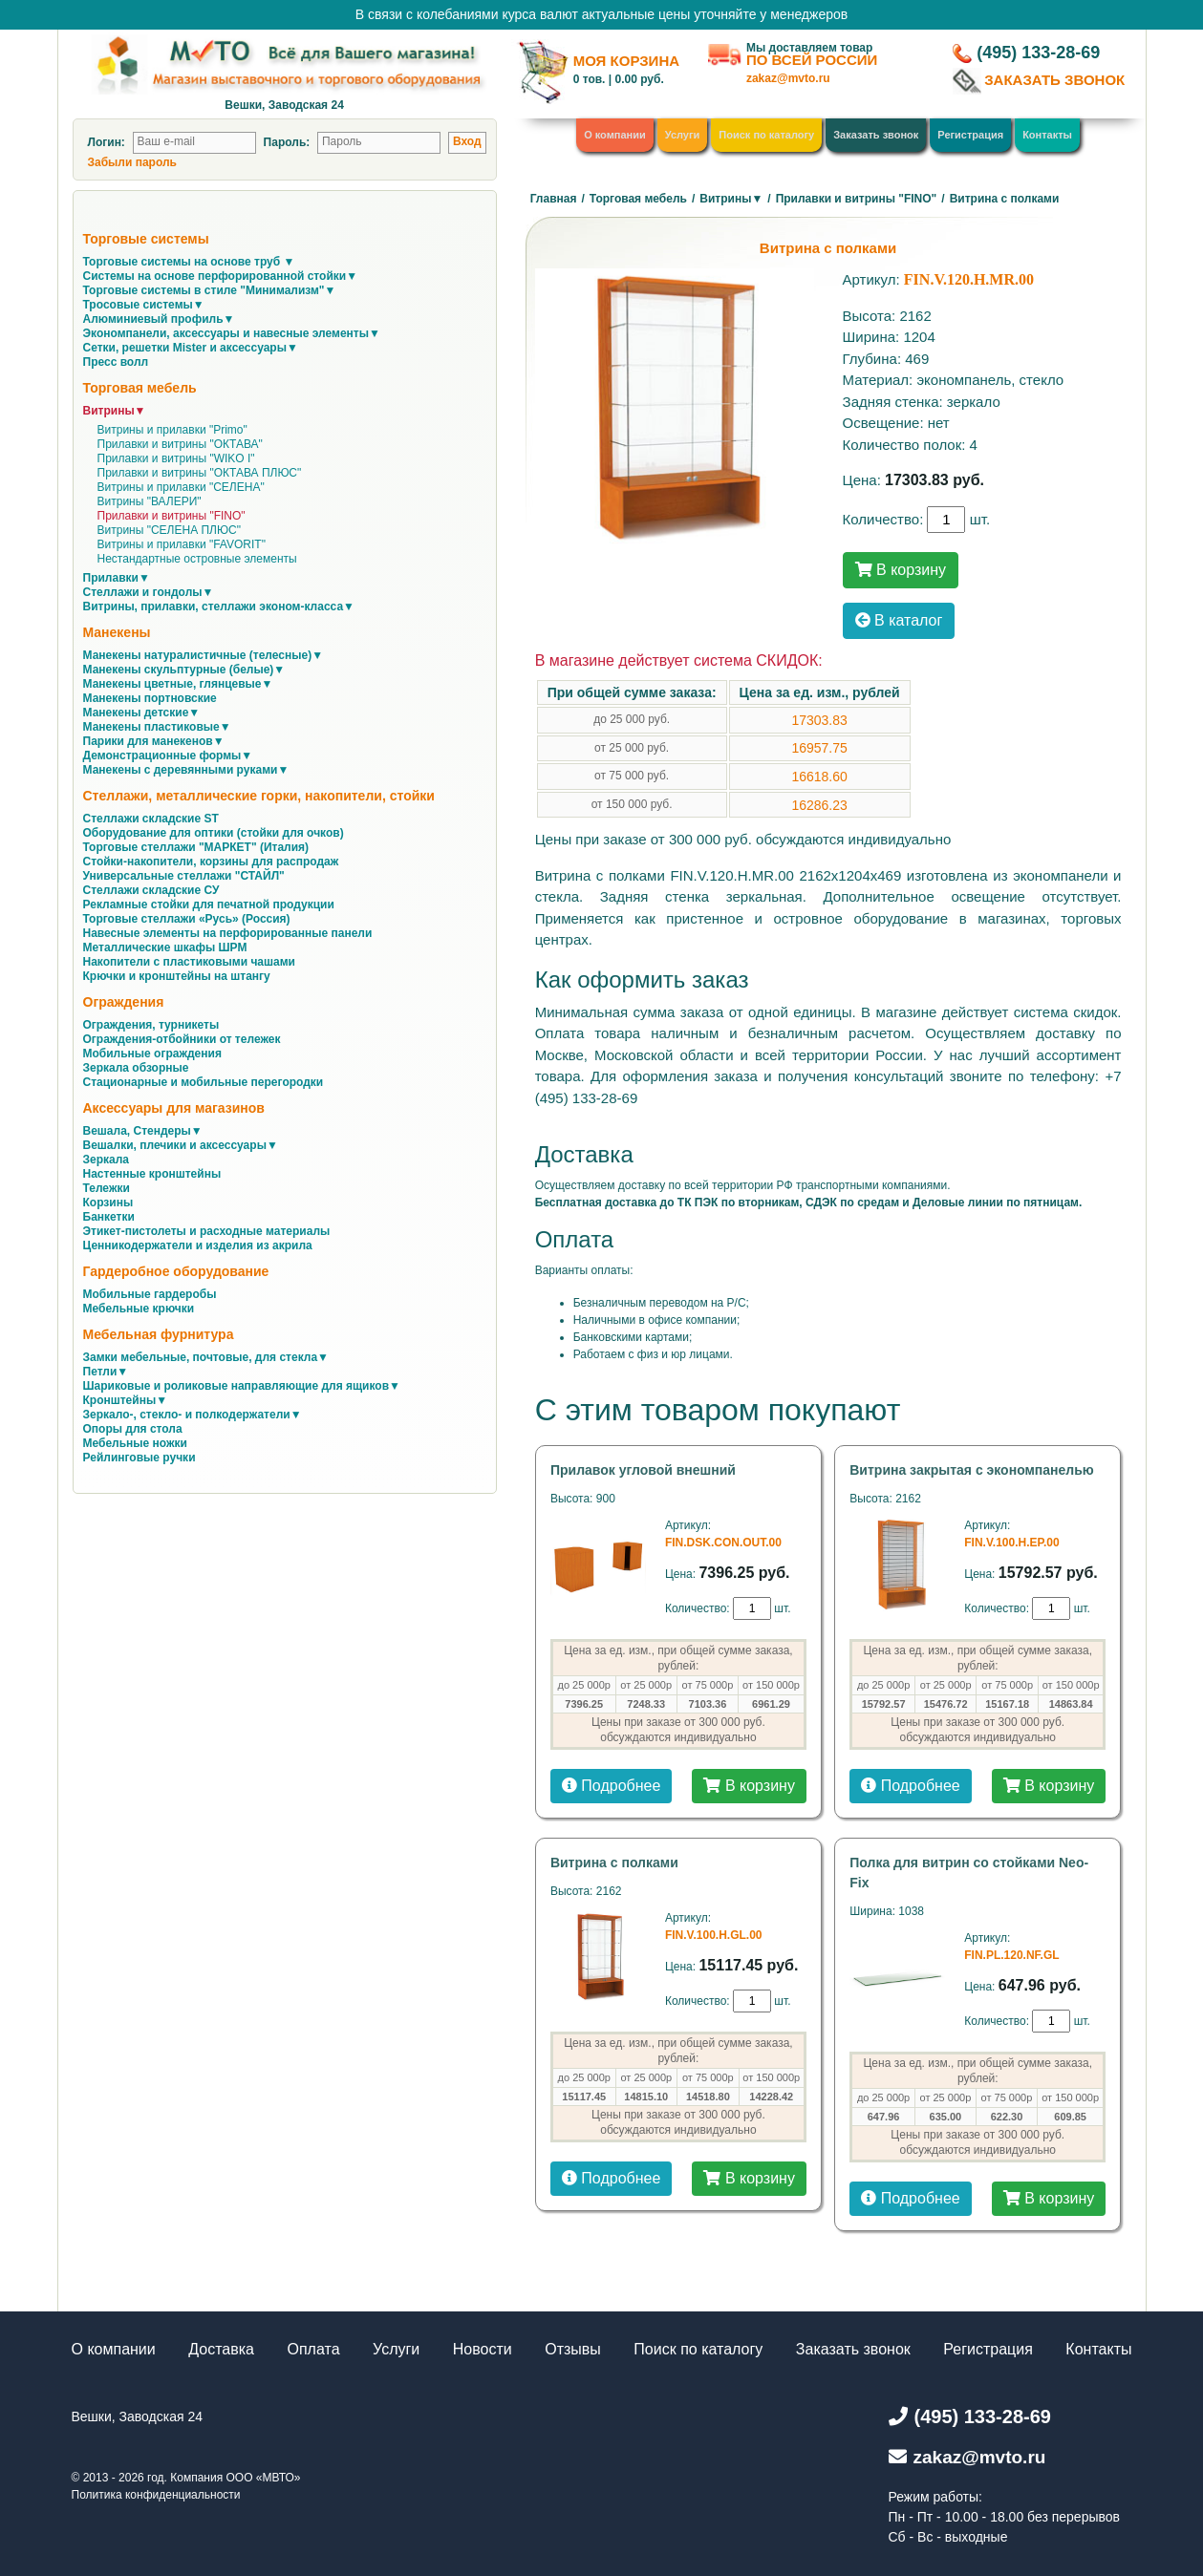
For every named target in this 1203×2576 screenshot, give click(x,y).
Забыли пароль (132, 162)
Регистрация (970, 134)
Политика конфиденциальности (156, 2494)
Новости (482, 2349)
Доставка (221, 2349)
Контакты (1047, 134)
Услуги (682, 134)
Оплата (314, 2349)
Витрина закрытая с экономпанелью (971, 1470)
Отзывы (573, 2349)
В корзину (900, 570)
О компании (615, 134)
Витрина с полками (614, 1862)
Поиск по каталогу (766, 134)
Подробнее (611, 1786)
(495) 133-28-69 (1038, 52)
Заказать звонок (875, 134)
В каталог (899, 620)
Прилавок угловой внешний (643, 1470)
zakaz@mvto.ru (788, 78)
